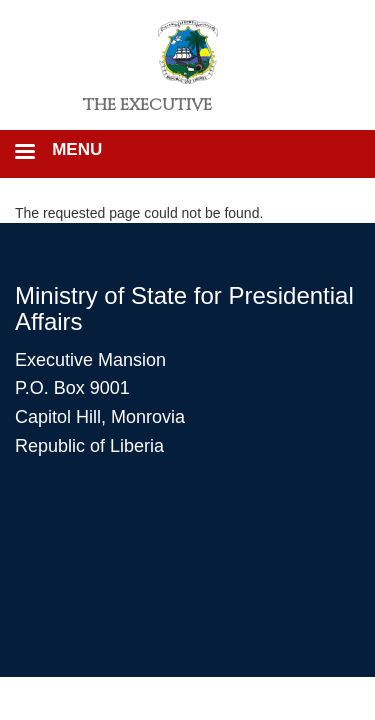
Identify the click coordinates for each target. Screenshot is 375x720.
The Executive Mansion (147, 112)
